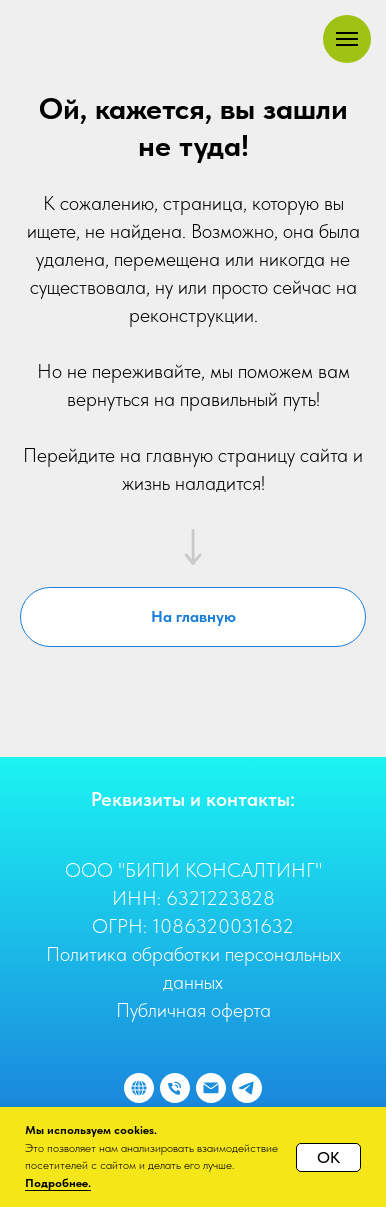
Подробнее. (58, 1183)
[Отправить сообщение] (247, 1088)
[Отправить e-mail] (211, 1088)
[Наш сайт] (139, 1088)
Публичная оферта (193, 1010)
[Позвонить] (175, 1088)
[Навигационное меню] (347, 39)
